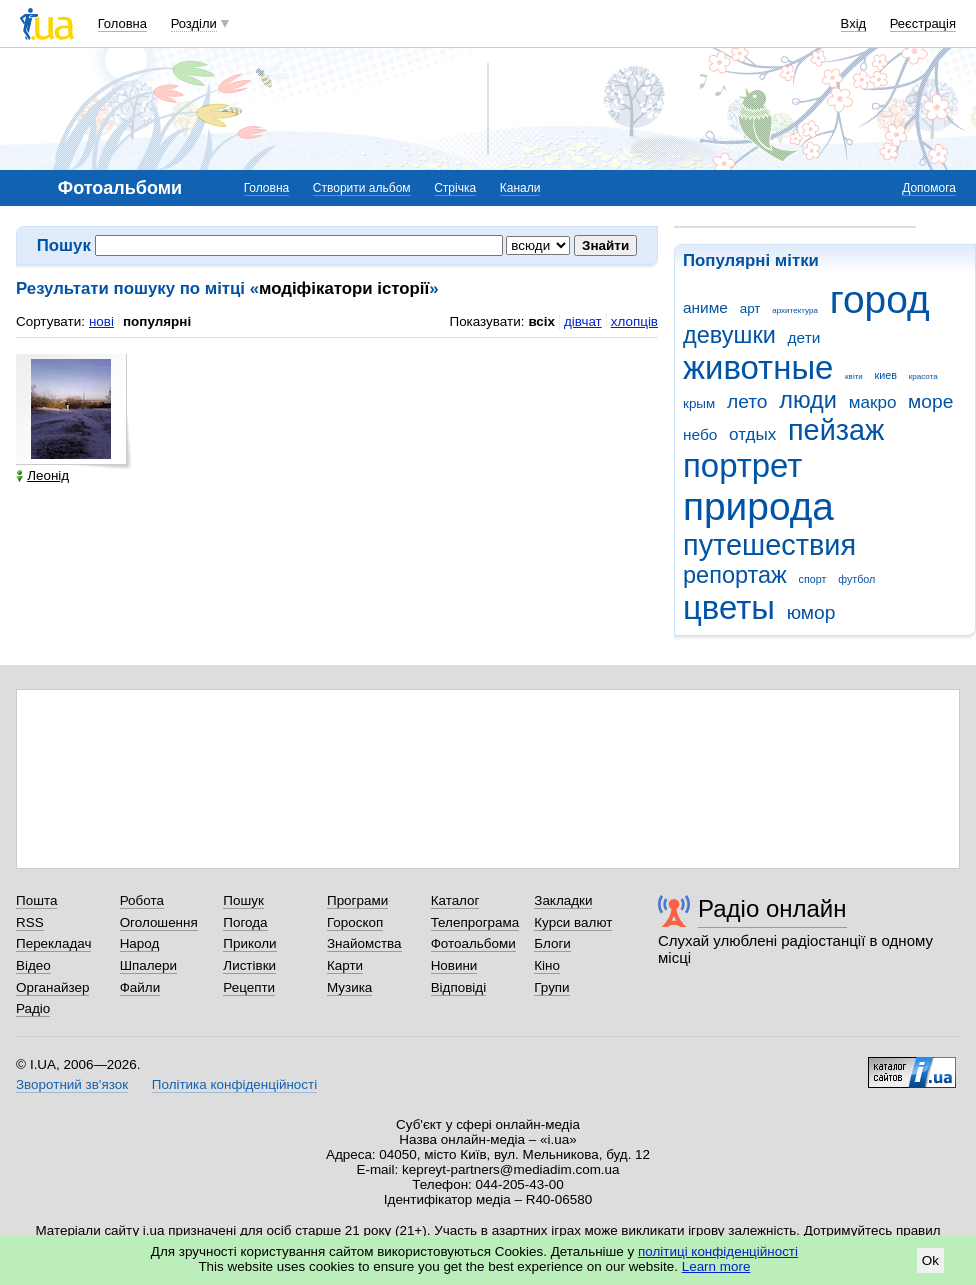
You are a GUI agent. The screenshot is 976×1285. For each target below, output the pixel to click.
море (930, 401)
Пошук (243, 900)
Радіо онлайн (772, 908)
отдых (752, 434)
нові (101, 321)
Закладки (563, 900)
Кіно (547, 965)
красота (923, 376)
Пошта (36, 900)
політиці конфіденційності (718, 1251)
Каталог (455, 900)
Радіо (33, 1008)
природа (758, 506)
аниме (705, 307)
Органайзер (52, 987)
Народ (140, 943)
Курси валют (573, 922)
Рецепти (249, 987)
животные (758, 367)
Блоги (552, 943)
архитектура (795, 310)
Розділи (194, 23)
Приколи (249, 943)
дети (804, 337)
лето (747, 401)
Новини (454, 965)
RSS (30, 922)
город (880, 299)
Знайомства (364, 943)
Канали (520, 188)
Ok (930, 1260)
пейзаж (836, 430)
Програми (357, 900)
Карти (345, 965)
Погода (245, 922)
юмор (811, 612)
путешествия (769, 545)
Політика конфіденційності (234, 1084)
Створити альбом (362, 188)
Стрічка (455, 188)
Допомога (929, 188)
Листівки (249, 965)
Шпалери (148, 965)
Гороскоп (355, 922)
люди (808, 400)
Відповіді (459, 987)
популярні (157, 321)
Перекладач (53, 943)
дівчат (583, 321)
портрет (742, 465)
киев (886, 375)
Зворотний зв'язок (72, 1084)
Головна (122, 23)
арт (750, 308)
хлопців (634, 321)
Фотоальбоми (473, 943)
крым (699, 403)
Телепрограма (475, 922)
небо (700, 434)
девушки (729, 335)
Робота (142, 900)
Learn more (716, 1266)
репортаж (735, 575)
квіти (854, 376)
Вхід (854, 23)
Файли (140, 987)
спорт (813, 579)
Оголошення (159, 922)
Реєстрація (923, 23)
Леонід (42, 476)
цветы (729, 607)
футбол (856, 579)
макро (873, 402)
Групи (551, 987)
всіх (541, 321)
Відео (33, 965)
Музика (349, 987)
